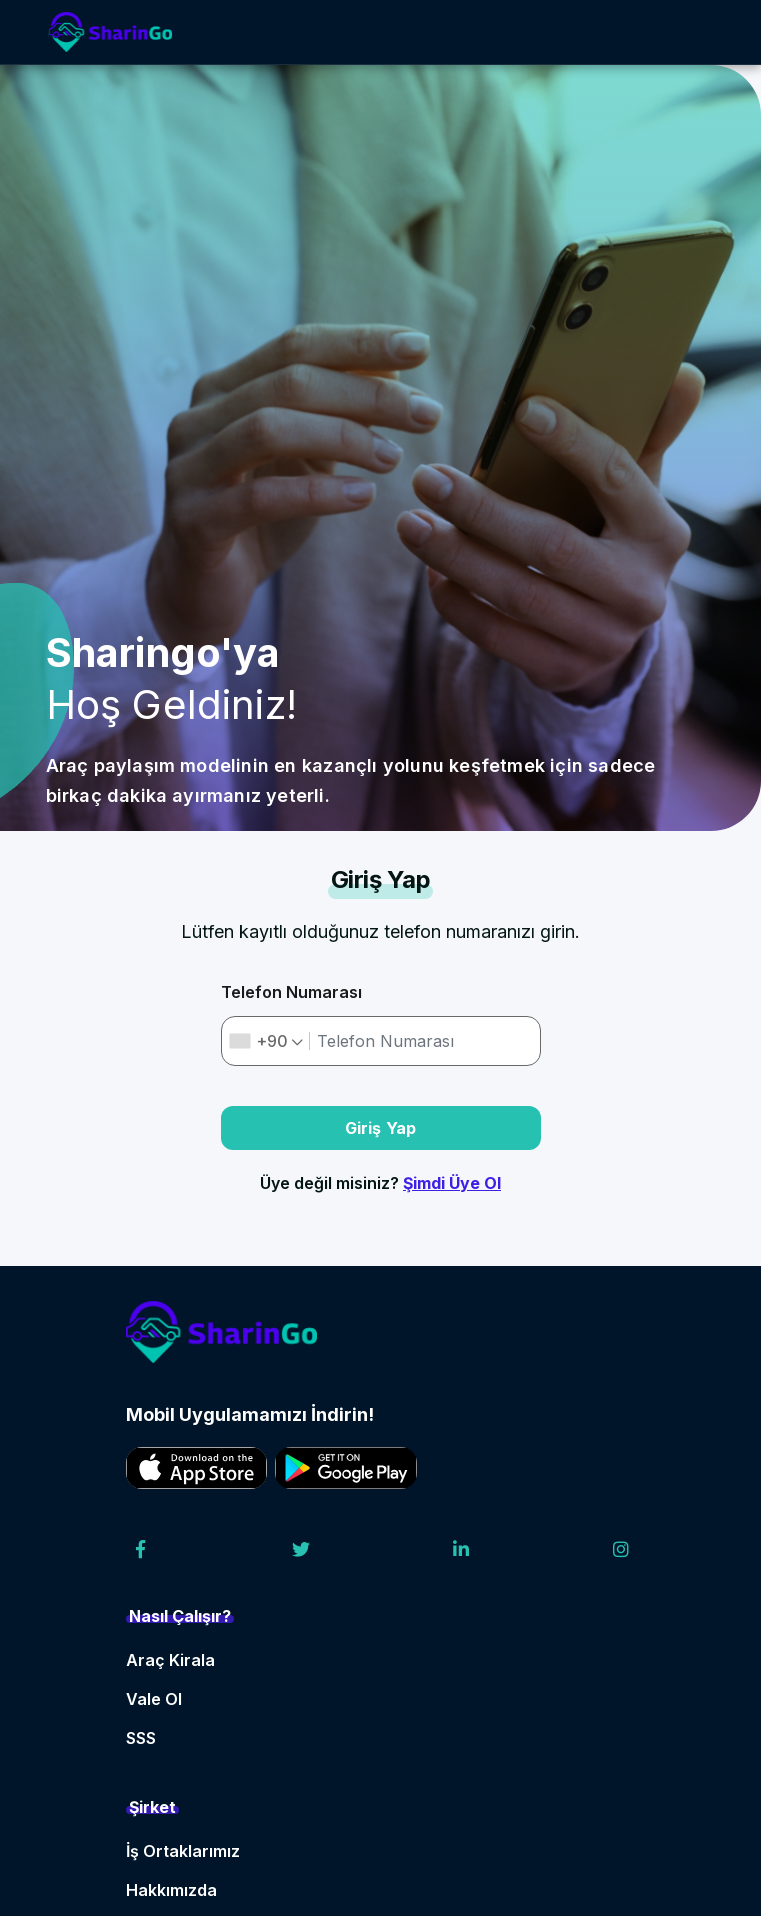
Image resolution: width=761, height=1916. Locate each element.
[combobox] (266, 1041)
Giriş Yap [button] (381, 1128)
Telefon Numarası (291, 992)
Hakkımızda (171, 1890)
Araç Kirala (170, 1660)
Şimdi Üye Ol (452, 1183)
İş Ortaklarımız (183, 1851)
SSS (141, 1738)
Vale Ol (154, 1699)
